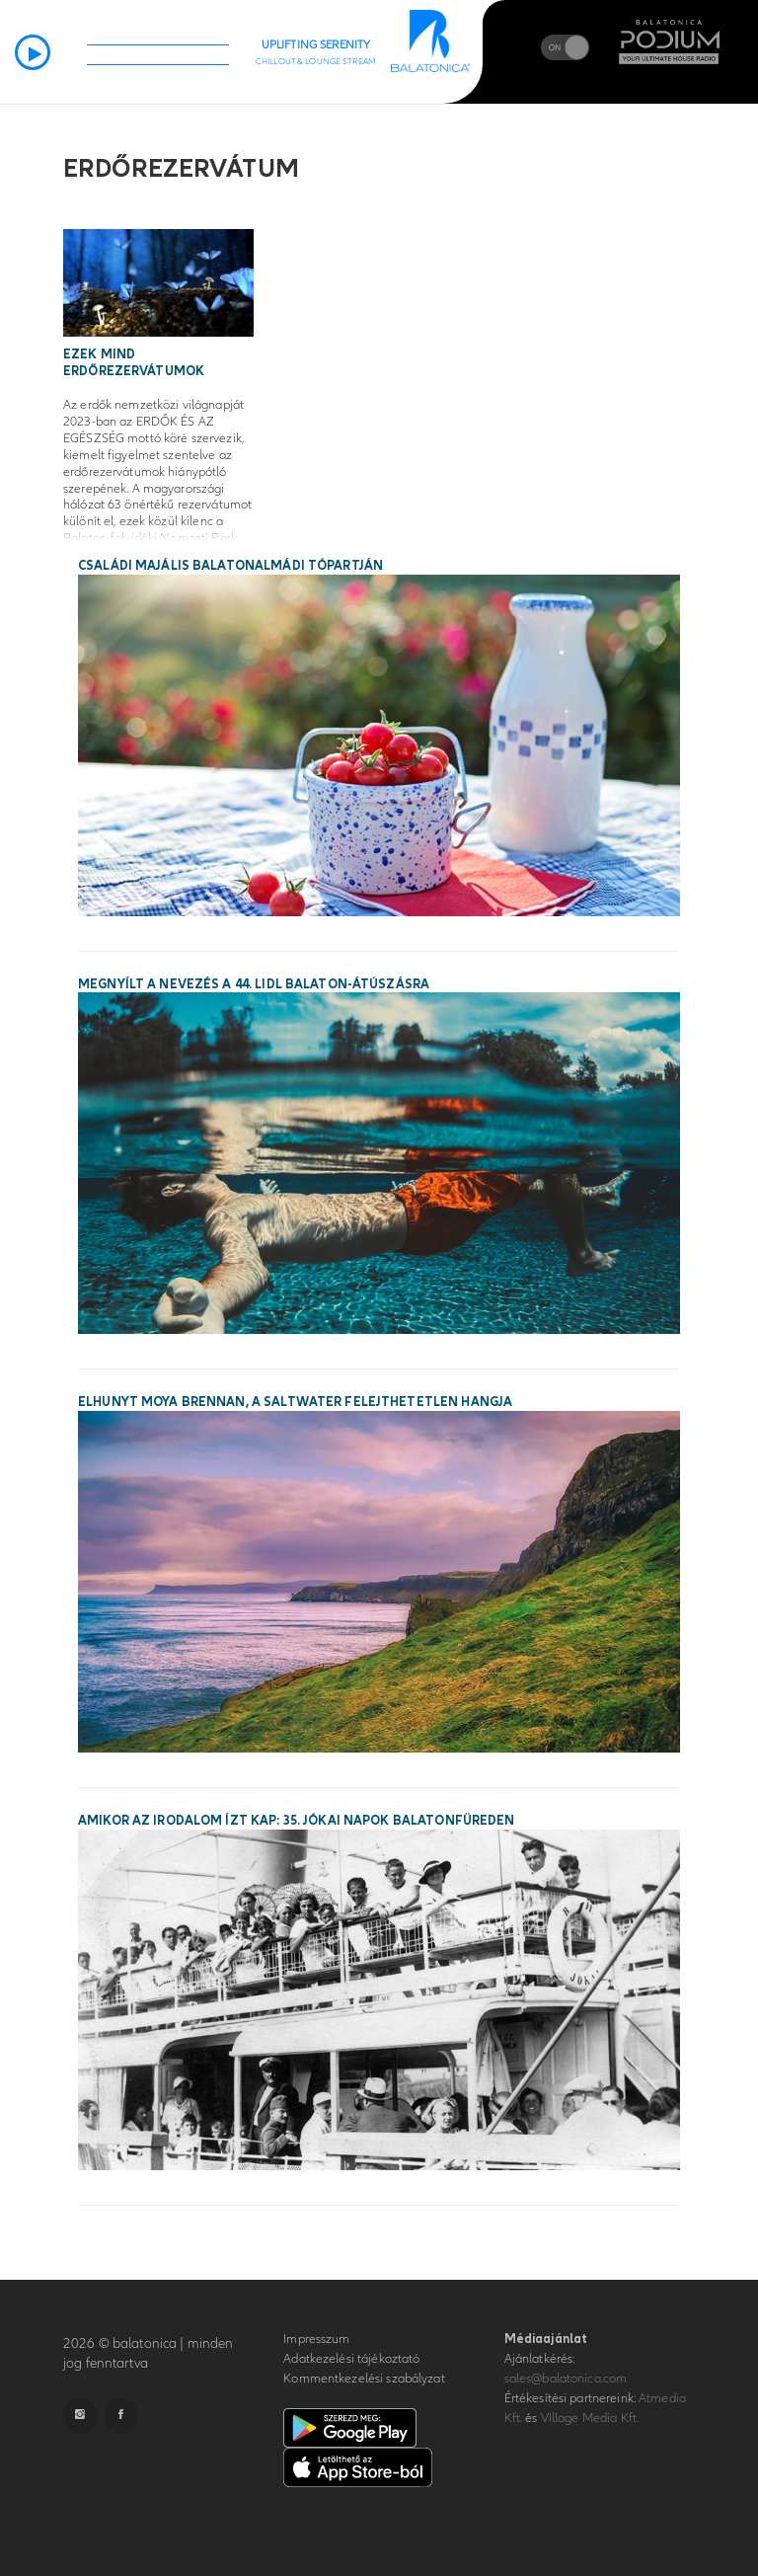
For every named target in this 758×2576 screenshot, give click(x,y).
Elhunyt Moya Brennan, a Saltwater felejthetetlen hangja (295, 1402)
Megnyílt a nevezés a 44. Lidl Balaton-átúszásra (253, 984)
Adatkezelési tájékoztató (351, 2359)
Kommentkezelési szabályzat (363, 2378)
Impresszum (316, 2339)
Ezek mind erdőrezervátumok (133, 363)
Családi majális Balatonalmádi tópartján (230, 566)
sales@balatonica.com (566, 2378)
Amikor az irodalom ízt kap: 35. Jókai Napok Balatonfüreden (296, 1821)
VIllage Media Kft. (590, 2418)
